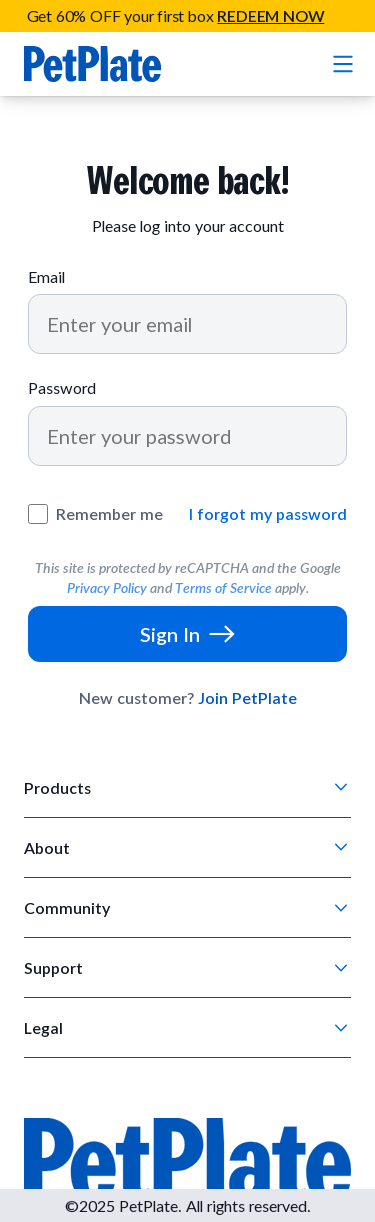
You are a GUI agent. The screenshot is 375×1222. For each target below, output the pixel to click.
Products (57, 787)
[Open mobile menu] (341, 64)
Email (46, 276)
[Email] (187, 324)
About (47, 847)
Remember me (109, 513)
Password (62, 387)
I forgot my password (268, 513)
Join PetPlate (247, 697)
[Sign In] (187, 634)
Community (67, 907)
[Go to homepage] (93, 64)
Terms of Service (223, 587)
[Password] (187, 436)
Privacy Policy (107, 587)
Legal (43, 1027)
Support (53, 967)
